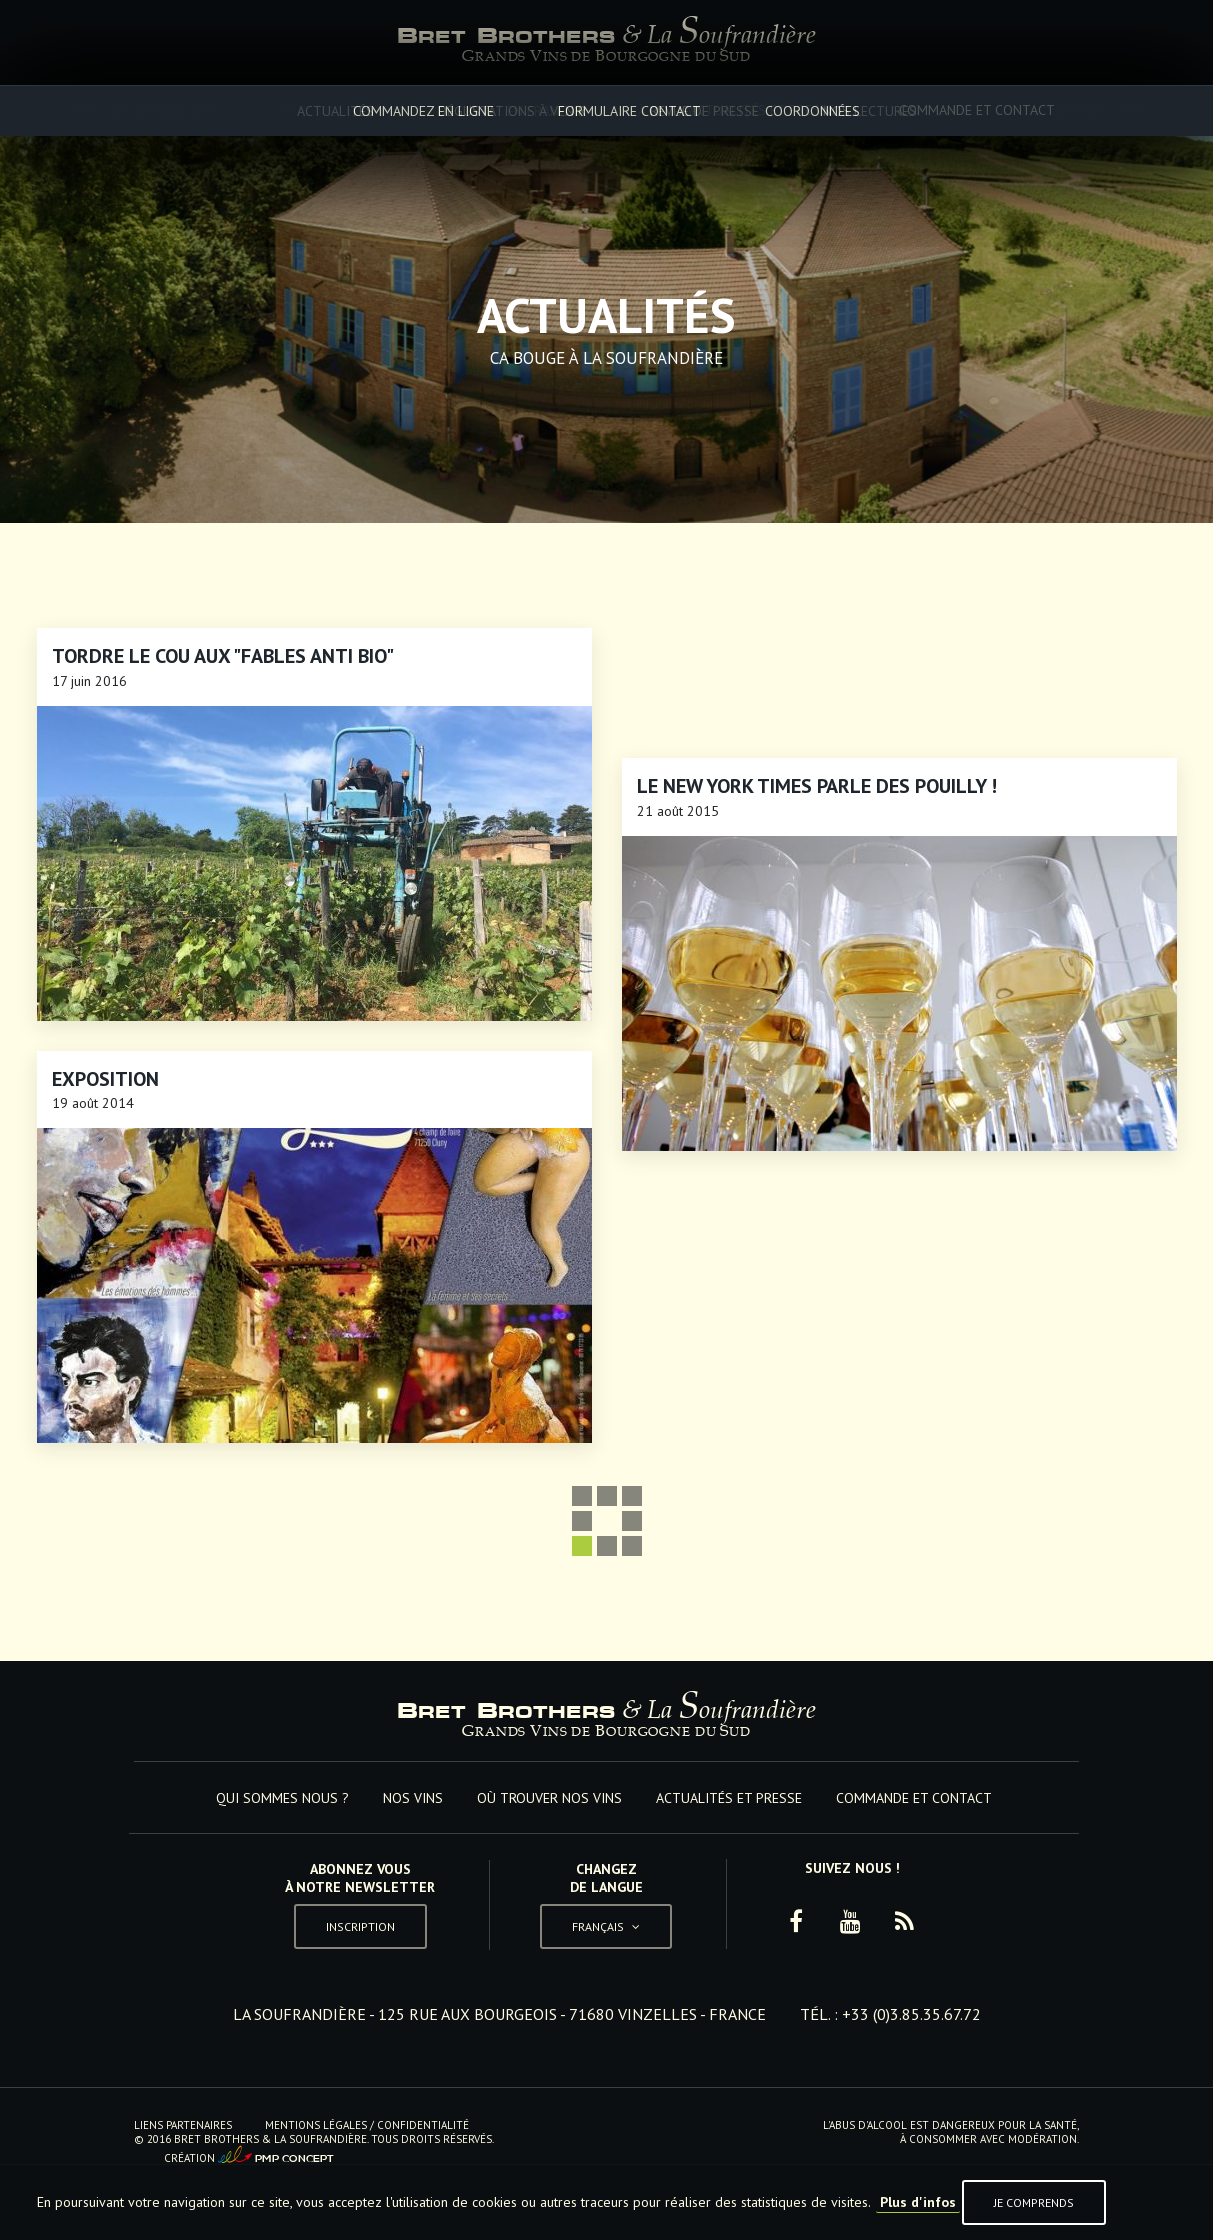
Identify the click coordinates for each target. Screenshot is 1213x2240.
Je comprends (1034, 2202)
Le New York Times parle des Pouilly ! (817, 786)
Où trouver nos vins (552, 110)
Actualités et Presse (762, 110)
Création (249, 2155)
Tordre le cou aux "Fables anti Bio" (223, 656)
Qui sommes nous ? (225, 110)
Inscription (360, 1926)
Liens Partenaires (183, 2125)
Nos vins (386, 110)
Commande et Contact (977, 110)
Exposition (105, 1079)
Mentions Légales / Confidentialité (367, 2125)
